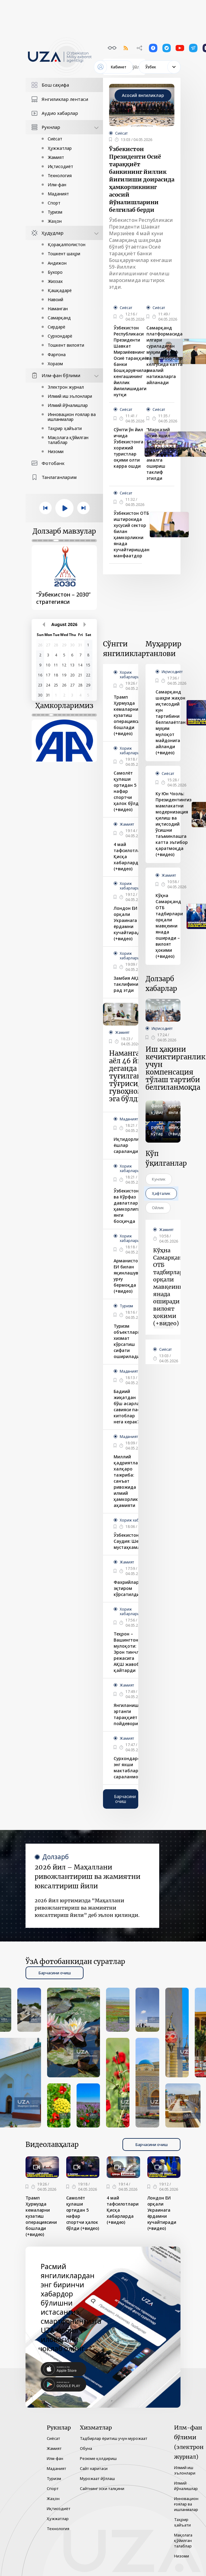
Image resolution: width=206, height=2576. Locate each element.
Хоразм (55, 363)
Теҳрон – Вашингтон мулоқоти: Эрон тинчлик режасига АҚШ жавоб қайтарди (129, 1652)
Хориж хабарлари (130, 674)
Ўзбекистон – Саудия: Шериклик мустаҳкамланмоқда (137, 1541)
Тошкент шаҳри (64, 253)
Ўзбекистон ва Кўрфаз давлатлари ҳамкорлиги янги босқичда (127, 1206)
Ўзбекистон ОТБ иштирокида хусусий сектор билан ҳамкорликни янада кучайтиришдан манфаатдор (131, 534)
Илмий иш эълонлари (70, 396)
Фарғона (57, 354)
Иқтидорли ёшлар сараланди (126, 1145)
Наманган (58, 308)
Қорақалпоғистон (66, 244)
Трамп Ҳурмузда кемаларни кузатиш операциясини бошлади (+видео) (129, 715)
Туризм (55, 212)
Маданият (58, 194)
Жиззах (55, 281)
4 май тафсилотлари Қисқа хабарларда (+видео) (130, 856)
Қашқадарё (60, 290)
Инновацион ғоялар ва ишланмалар (72, 416)
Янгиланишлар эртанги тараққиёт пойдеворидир (130, 1714)
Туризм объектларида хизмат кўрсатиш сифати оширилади (130, 1341)
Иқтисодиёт (60, 166)
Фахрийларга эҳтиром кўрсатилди (128, 1588)
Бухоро (55, 272)
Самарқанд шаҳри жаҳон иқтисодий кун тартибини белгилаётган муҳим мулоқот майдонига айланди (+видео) (171, 722)
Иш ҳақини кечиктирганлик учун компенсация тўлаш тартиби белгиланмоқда (175, 1068)
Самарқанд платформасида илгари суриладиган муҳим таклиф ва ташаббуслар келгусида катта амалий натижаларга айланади (164, 355)
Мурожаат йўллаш (97, 2478)
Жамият (56, 157)
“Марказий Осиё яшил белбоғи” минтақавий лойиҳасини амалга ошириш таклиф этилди (160, 454)
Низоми (56, 451)
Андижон (57, 263)
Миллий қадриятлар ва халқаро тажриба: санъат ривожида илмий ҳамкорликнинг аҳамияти (131, 1481)
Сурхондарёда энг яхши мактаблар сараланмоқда (130, 1768)
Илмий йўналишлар (68, 405)
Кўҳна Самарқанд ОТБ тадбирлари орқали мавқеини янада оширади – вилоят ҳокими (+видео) (169, 925)
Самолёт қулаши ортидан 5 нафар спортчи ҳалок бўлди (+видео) (127, 791)
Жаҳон (55, 221)
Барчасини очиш (125, 1799)
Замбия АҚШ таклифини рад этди (128, 984)
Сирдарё (56, 327)
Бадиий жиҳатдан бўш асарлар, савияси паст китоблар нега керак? (128, 1406)
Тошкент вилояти (66, 345)
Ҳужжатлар (60, 148)
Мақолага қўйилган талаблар (68, 440)
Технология (60, 175)
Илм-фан (57, 184)
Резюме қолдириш (98, 2458)
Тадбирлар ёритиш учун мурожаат (113, 2438)
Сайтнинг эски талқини (102, 2488)
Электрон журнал (66, 387)
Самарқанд (59, 318)
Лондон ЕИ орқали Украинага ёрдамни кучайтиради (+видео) (128, 923)
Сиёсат (55, 139)
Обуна (86, 2448)
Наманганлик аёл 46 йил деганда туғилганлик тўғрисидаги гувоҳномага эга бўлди (133, 1076)
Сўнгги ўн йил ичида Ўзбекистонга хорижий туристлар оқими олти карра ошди (128, 448)
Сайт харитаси (94, 2468)
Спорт (54, 203)
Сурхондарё (60, 336)
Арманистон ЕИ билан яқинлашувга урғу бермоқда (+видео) (128, 1276)
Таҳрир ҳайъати (65, 428)
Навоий (55, 299)
